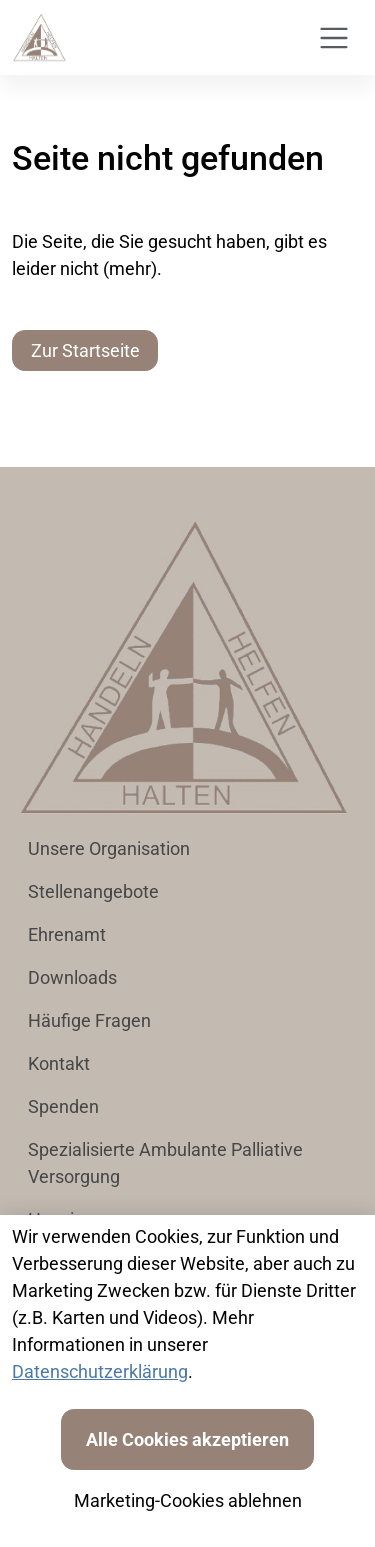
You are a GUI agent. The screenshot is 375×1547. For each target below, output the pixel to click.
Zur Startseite (85, 350)
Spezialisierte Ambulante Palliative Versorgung (165, 1163)
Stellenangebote (93, 891)
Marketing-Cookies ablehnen (188, 1500)
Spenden (63, 1106)
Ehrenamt (67, 934)
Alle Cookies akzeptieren (187, 1439)
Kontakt (59, 1063)
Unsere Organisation (109, 848)
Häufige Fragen (89, 1020)
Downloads (72, 977)
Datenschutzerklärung (100, 1371)
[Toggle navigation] (334, 38)
